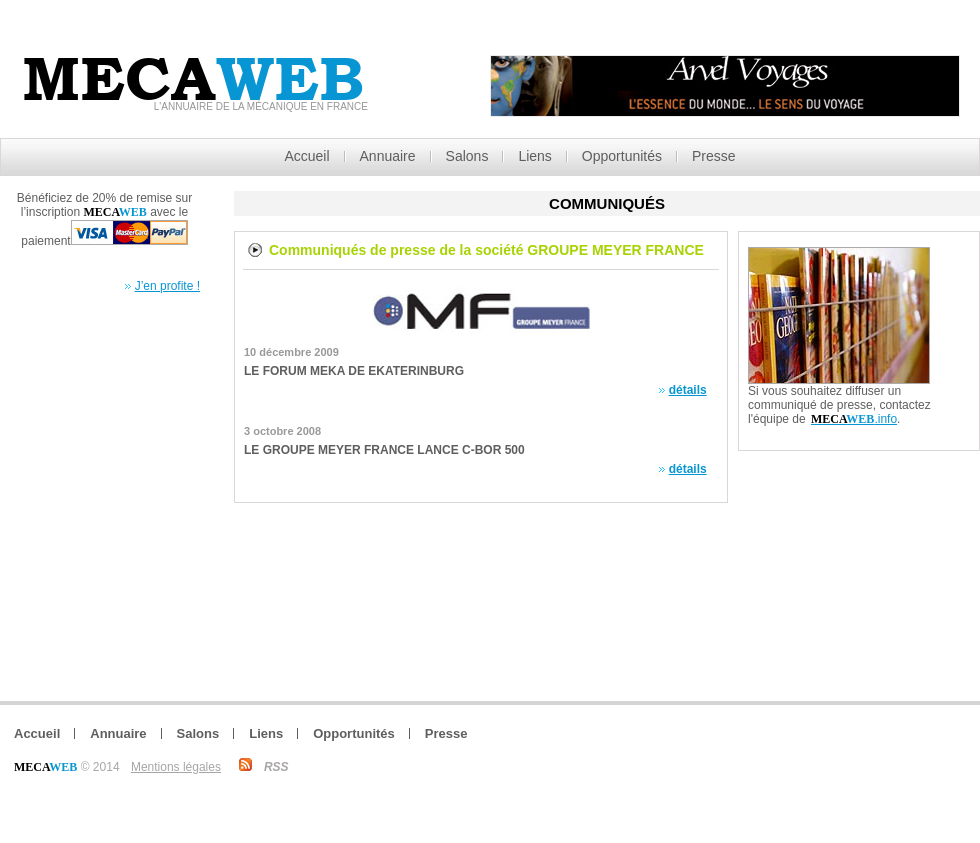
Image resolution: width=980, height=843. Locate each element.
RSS (276, 767)
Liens (534, 156)
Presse (714, 156)
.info (854, 419)
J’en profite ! (167, 286)
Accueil (306, 156)
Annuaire (388, 156)
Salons (467, 156)
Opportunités (622, 156)
